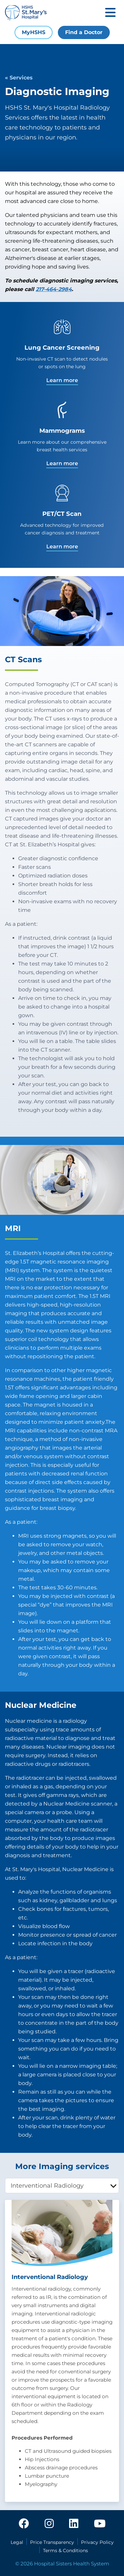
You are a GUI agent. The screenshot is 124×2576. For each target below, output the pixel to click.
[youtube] (99, 2524)
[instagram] (49, 2524)
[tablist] (62, 2185)
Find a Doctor (84, 32)
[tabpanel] (62, 2351)
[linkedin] (73, 2524)
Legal (17, 2542)
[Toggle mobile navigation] (110, 13)
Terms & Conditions (65, 2550)
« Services (19, 77)
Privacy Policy (97, 2542)
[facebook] (24, 2524)
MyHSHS (33, 32)
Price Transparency (52, 2542)
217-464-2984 (54, 289)
